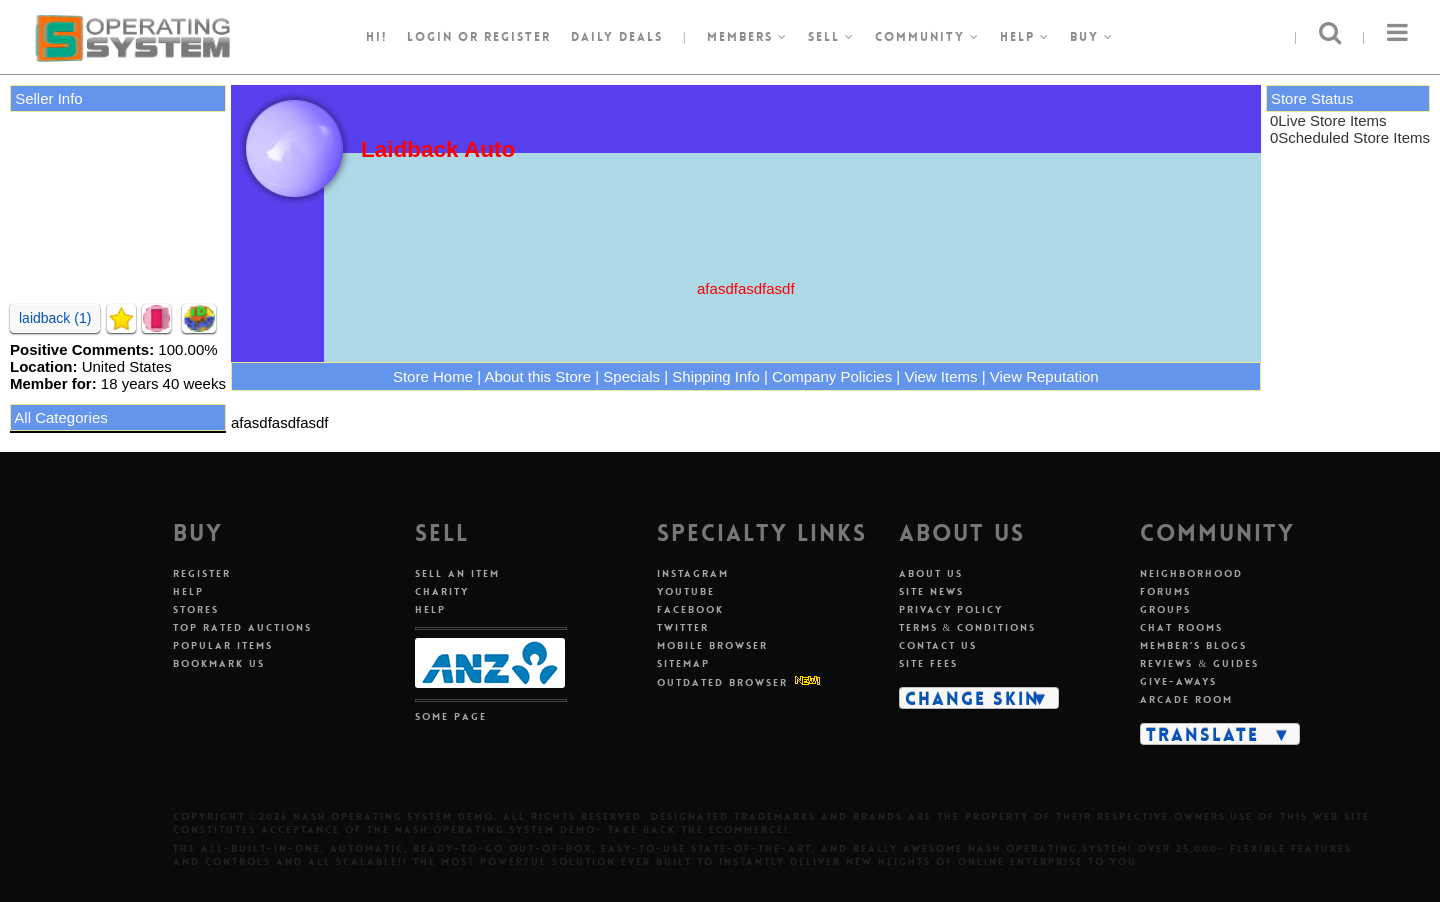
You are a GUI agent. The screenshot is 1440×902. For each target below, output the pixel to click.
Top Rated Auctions (242, 627)
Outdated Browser (722, 682)
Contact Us (938, 645)
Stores (196, 609)
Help (1025, 37)
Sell (831, 37)
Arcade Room (1186, 699)
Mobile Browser (712, 645)
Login (430, 37)
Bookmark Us (219, 663)
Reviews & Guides (1199, 663)
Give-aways (1178, 681)
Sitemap (683, 663)
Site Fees (928, 663)
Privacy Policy (951, 609)
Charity (442, 591)
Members (747, 37)
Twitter (683, 627)
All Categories (60, 417)
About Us (931, 573)
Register (202, 573)
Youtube (686, 591)
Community (927, 37)
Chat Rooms (1181, 627)
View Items (940, 376)
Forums (1165, 591)
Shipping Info (716, 376)
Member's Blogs (1193, 645)
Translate (1202, 734)
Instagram (693, 573)
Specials (631, 376)
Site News (931, 591)
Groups (1165, 609)
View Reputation (1044, 376)
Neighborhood (1191, 573)
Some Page (451, 716)
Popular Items (223, 645)
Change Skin (972, 698)
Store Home (433, 376)
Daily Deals (617, 37)
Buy (1092, 37)
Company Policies (832, 376)
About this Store (537, 376)
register (517, 37)
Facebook (690, 609)
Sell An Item (457, 573)
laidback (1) (55, 318)
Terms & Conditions (968, 627)
